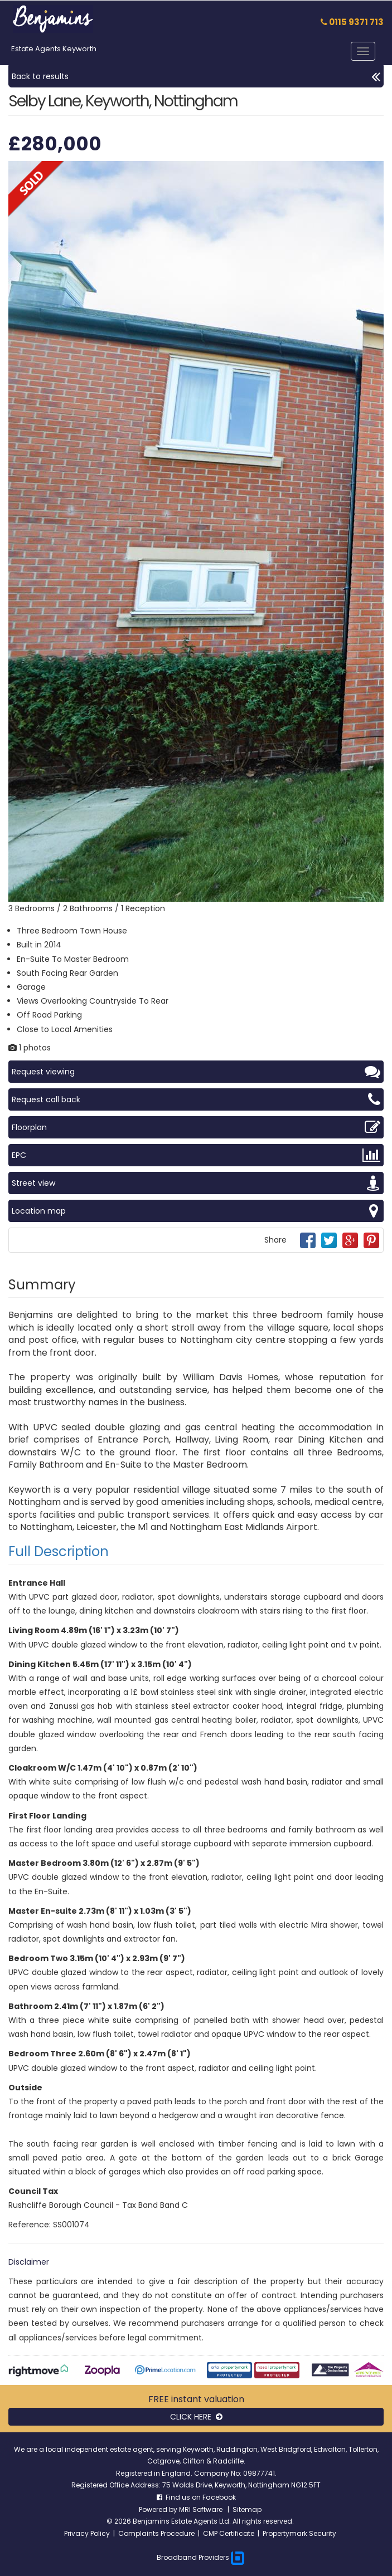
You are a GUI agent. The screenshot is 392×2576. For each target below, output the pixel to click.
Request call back (196, 1099)
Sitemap (247, 2509)
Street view (196, 1183)
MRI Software (201, 2509)
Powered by (159, 2509)
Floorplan (196, 1127)
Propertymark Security (299, 2533)
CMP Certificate (228, 2533)
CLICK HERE (196, 2416)
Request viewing (196, 1071)
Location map (196, 1211)
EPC (196, 1155)
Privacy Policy (87, 2533)
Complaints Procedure (156, 2533)
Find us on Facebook (196, 2497)
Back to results (196, 76)
